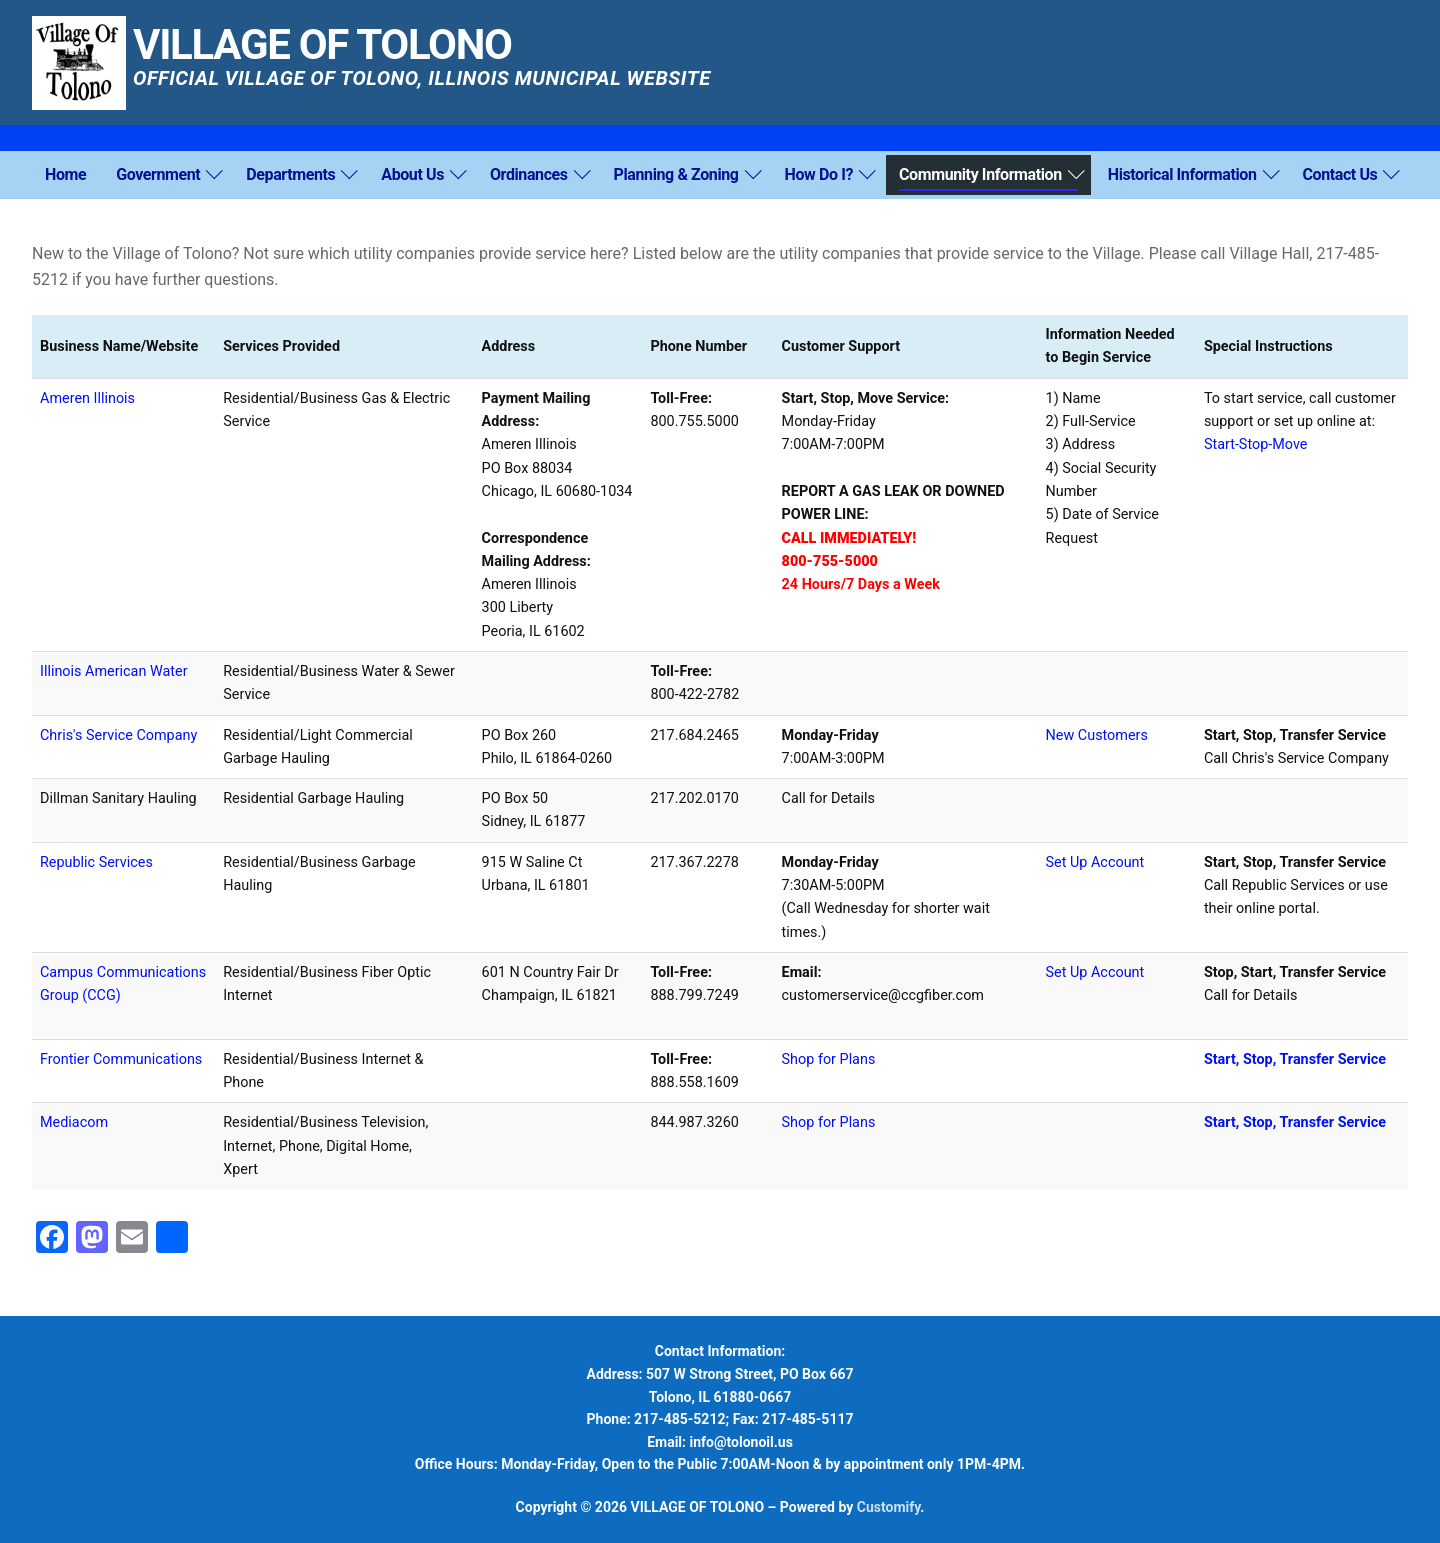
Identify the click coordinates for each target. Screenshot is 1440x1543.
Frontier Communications (121, 1059)
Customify (889, 1507)
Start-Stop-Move (1256, 444)
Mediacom (74, 1122)
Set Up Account (1095, 862)
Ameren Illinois (87, 398)
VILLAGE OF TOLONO (322, 45)
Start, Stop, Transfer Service (1295, 1122)
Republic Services (96, 862)
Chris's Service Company (118, 735)
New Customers (1097, 735)
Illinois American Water (114, 671)
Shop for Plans (829, 1059)
